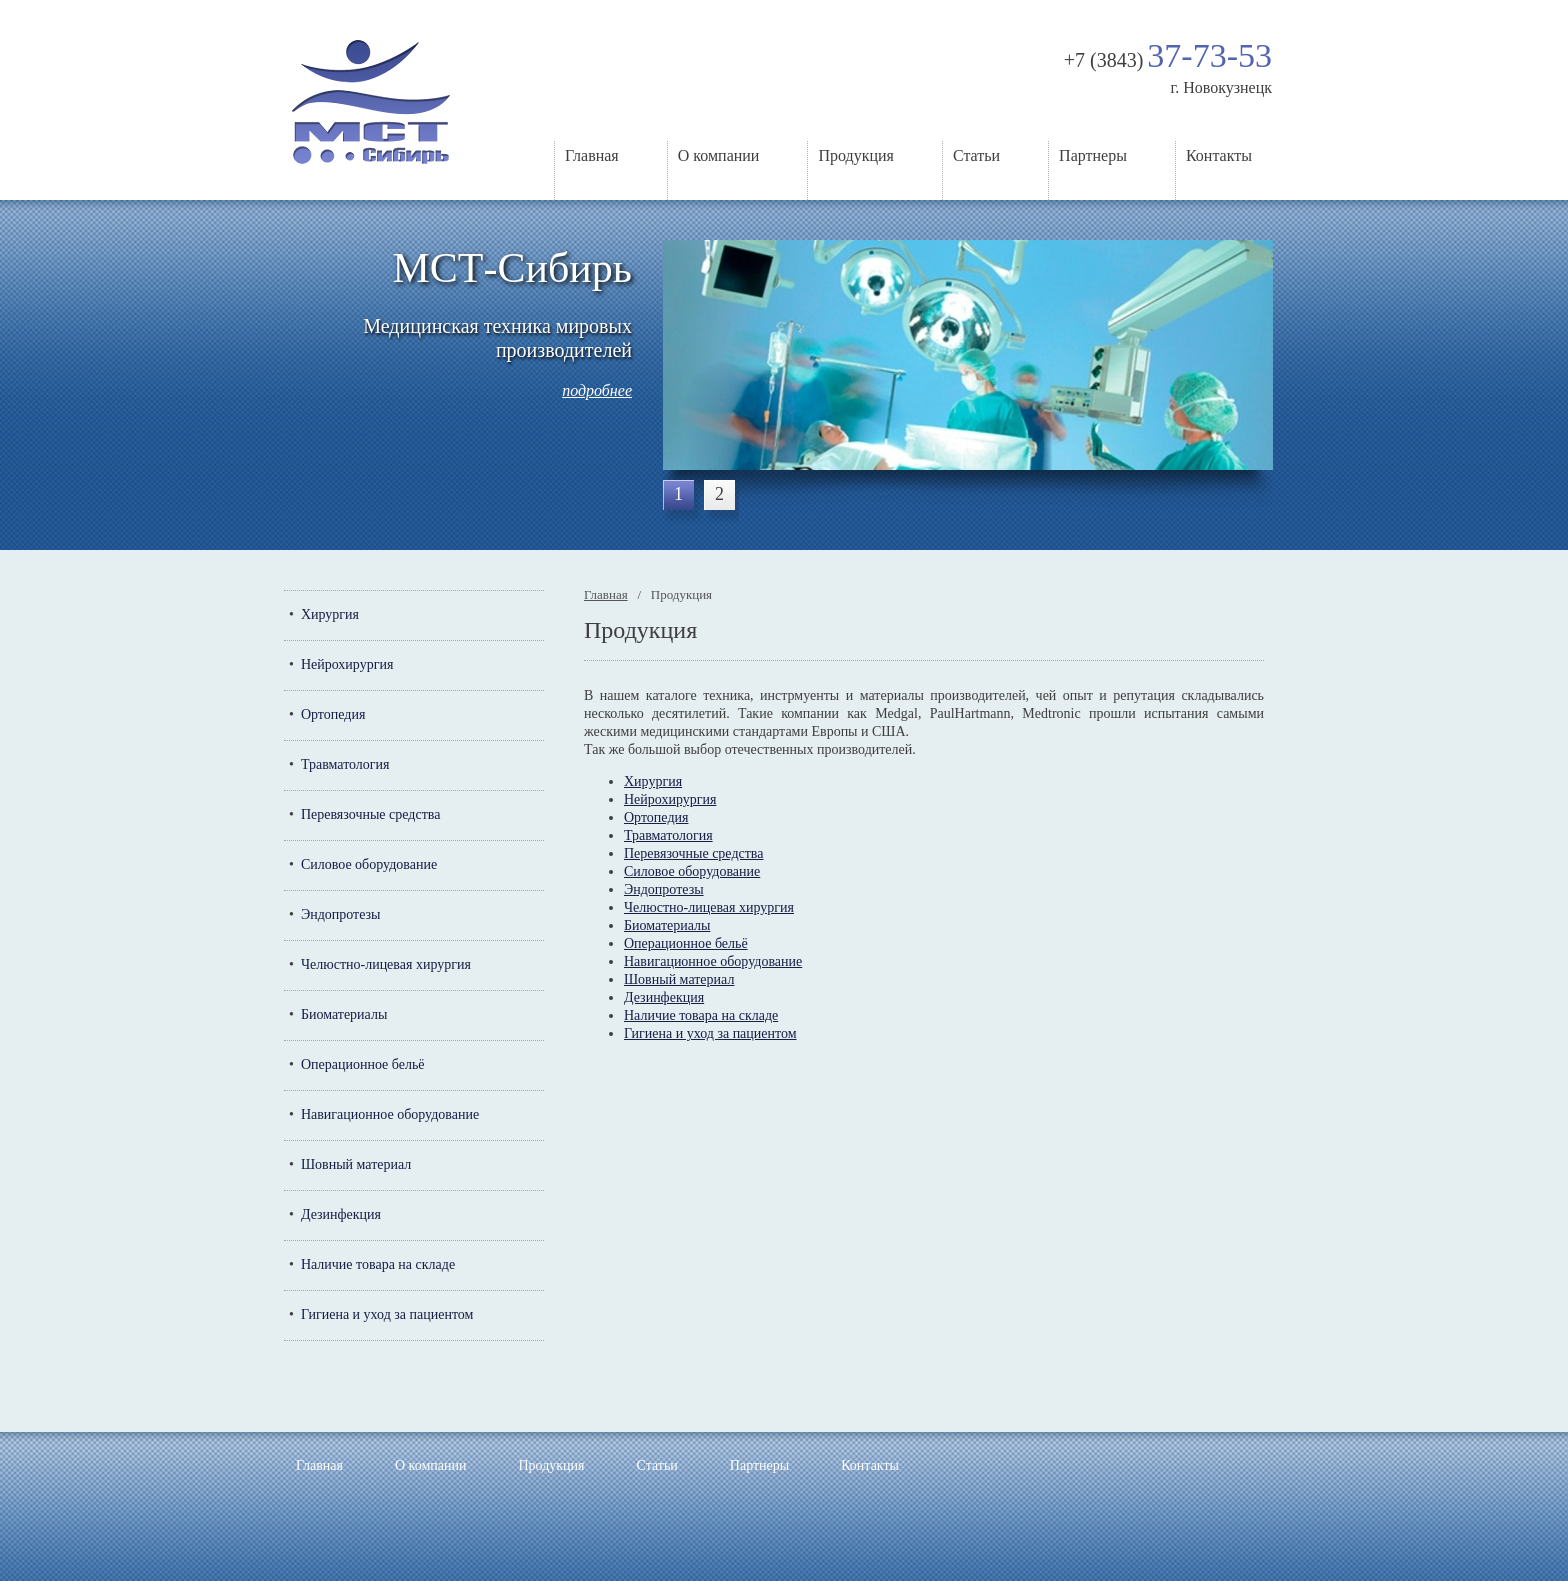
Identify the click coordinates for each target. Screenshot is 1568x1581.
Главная (592, 155)
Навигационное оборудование (390, 1114)
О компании (719, 155)
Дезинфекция (341, 1214)
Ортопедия (333, 714)
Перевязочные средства (370, 814)
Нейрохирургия (347, 664)
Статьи (976, 155)
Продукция (856, 155)
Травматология (345, 764)
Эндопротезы (341, 914)
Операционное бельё (363, 1064)
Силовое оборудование (369, 864)
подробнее (597, 390)
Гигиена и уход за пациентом (387, 1314)
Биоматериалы (344, 1014)
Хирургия (330, 614)
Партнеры (1093, 155)
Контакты (1219, 155)
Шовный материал (356, 1164)
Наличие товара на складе (378, 1264)
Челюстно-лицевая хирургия (386, 964)
